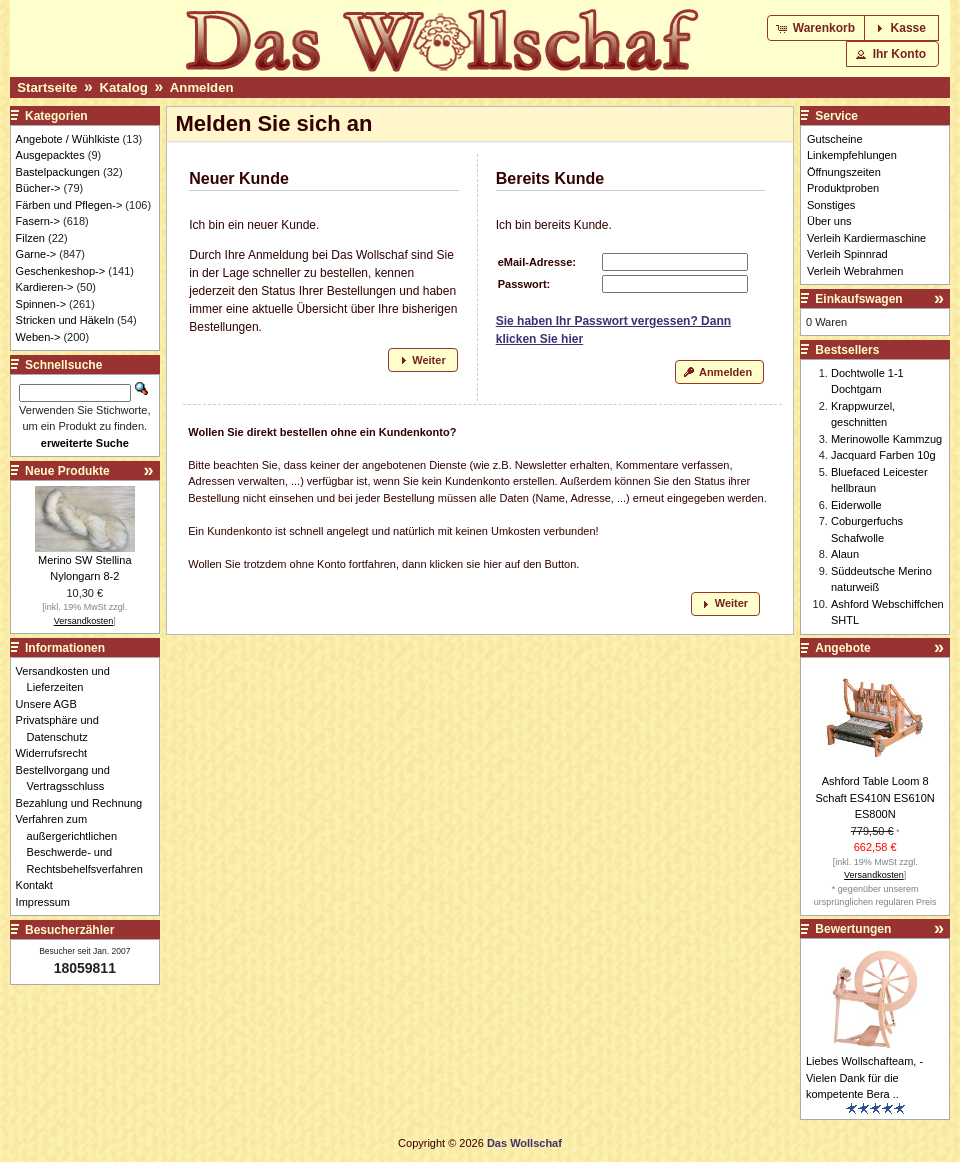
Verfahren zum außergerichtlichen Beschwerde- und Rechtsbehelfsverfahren (85, 844)
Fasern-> (38, 221)
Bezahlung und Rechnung (85, 803)
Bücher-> (38, 188)
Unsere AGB (52, 704)
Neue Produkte (67, 471)
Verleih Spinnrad (847, 254)
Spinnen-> (41, 304)
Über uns (829, 221)
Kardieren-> (45, 287)
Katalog (123, 87)
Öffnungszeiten (844, 172)
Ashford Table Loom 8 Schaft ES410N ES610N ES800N (875, 797)
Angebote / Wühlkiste (68, 139)
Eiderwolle (856, 505)
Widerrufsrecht (57, 753)
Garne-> (36, 254)
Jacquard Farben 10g (883, 455)
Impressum (48, 902)
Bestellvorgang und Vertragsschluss (68, 778)
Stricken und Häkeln (65, 320)
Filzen (30, 238)
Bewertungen (853, 929)
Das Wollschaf (524, 1143)
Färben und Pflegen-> (69, 205)
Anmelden (202, 87)
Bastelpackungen (58, 172)
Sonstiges (831, 205)
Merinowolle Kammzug (886, 439)
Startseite (47, 87)
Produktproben (843, 188)
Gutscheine (835, 139)
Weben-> (38, 337)
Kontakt (40, 885)
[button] (817, 28)
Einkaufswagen (858, 299)
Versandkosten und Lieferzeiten (68, 679)
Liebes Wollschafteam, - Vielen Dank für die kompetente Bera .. (864, 1077)
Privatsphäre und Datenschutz (63, 728)
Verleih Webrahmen (855, 271)
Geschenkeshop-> (61, 271)
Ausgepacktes (50, 155)
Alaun (845, 554)
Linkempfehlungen (852, 155)
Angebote (842, 648)
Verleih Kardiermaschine (866, 238)
